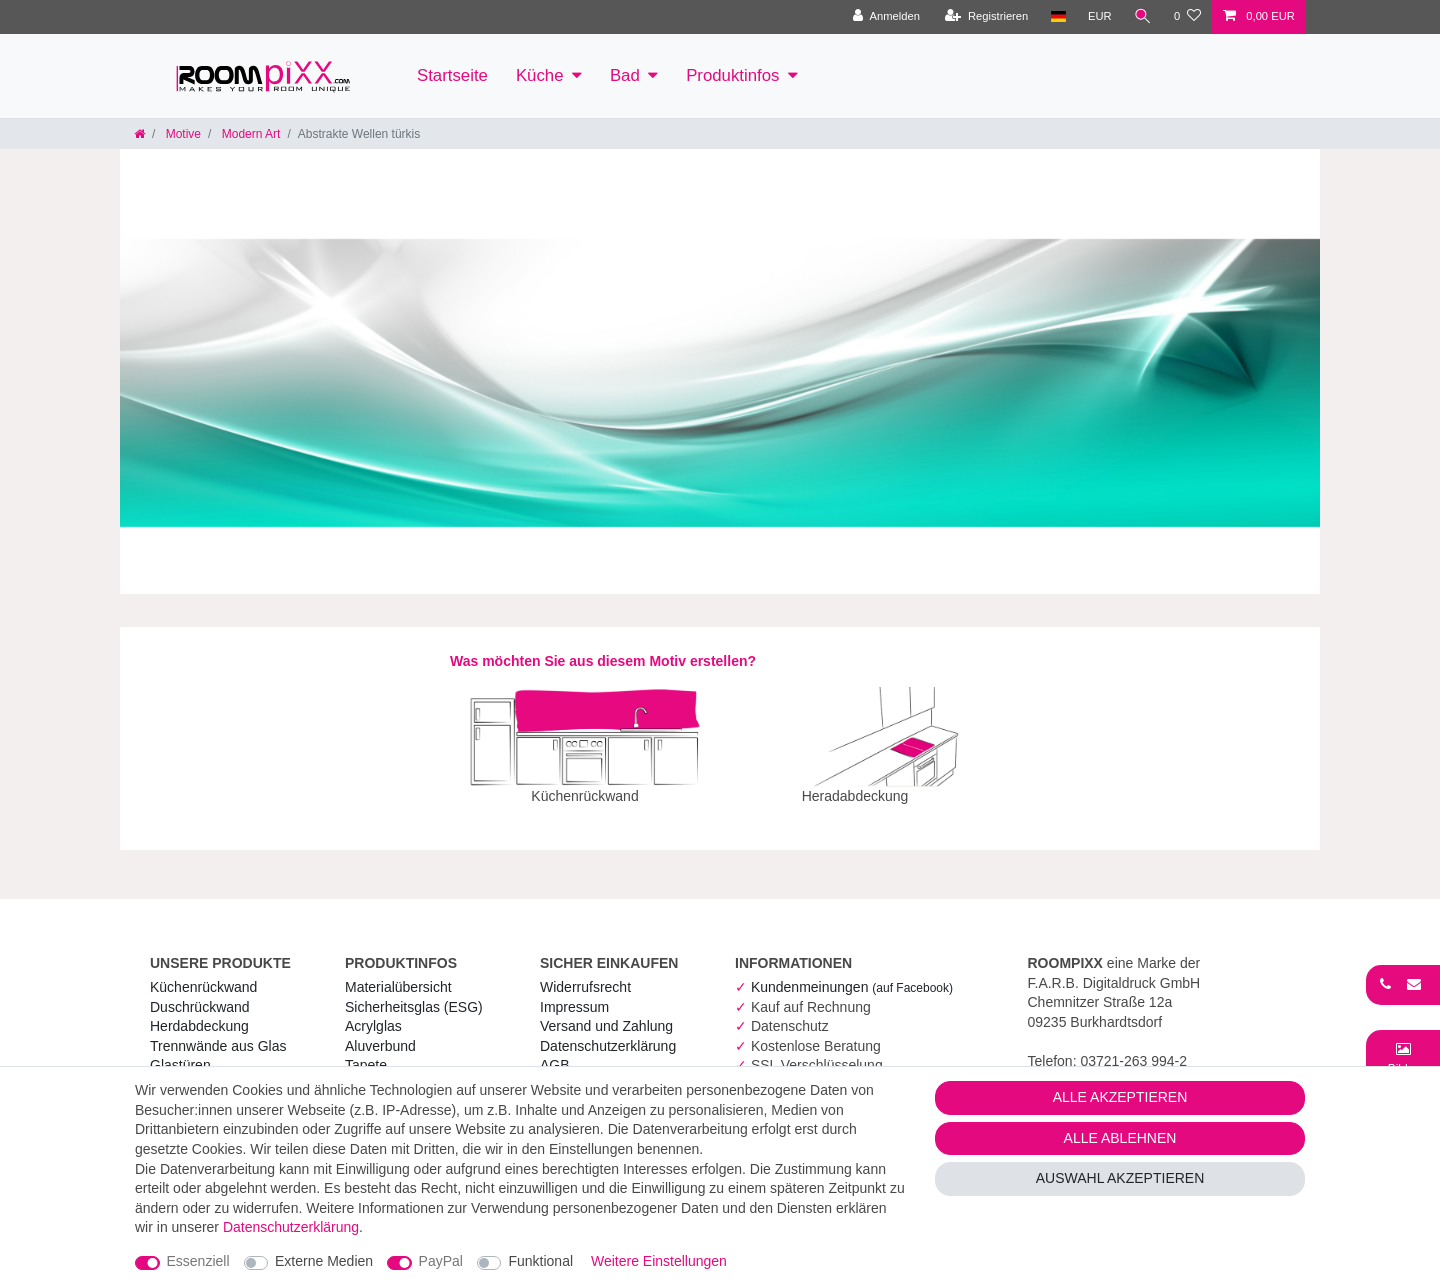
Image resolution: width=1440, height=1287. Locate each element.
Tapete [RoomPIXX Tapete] (366, 1051)
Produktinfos (732, 75)
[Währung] (1100, 17)
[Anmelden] (886, 17)
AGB (555, 1051)
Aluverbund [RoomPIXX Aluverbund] (380, 1032)
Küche (540, 75)
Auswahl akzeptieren (1120, 1178)
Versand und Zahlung (606, 1012)
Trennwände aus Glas (218, 1032)
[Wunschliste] (1187, 17)
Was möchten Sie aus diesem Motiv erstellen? (603, 661)
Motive (181, 134)
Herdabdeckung (199, 1012)
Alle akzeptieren (1120, 1097)
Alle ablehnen (1120, 1138)
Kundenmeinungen (852, 973)
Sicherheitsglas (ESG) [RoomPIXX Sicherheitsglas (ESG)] (414, 993)
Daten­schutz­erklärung (608, 1032)
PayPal (441, 1261)
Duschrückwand (200, 993)
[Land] (1057, 17)
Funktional (540, 1261)
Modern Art (249, 134)
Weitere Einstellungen (659, 1261)
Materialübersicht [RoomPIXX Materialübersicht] (398, 973)
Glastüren (180, 1051)
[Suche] (1143, 17)
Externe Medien (324, 1261)
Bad (625, 75)
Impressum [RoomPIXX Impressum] (574, 993)
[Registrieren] (986, 17)
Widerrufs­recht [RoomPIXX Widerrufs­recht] (585, 973)
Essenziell (198, 1261)
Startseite (452, 75)
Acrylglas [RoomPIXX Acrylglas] (373, 1012)
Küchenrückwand (203, 973)
